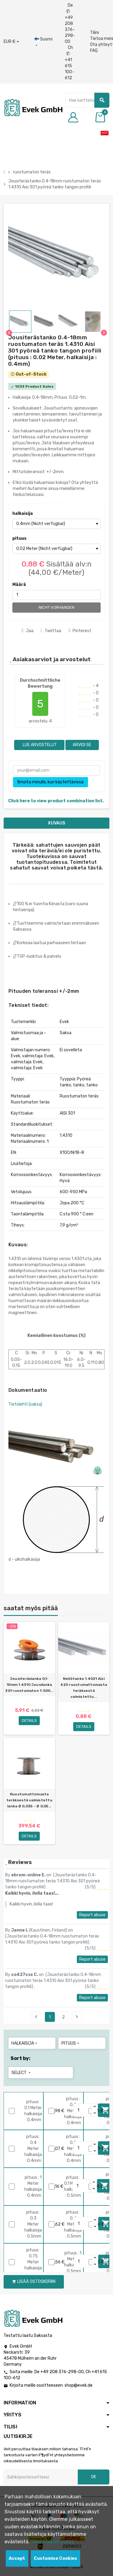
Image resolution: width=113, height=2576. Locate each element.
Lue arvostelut (39, 744)
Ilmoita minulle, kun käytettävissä (50, 782)
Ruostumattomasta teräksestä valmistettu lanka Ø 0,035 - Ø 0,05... (29, 1800)
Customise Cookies (55, 2558)
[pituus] (56, 549)
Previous (36, 2017)
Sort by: (20, 2058)
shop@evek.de (78, 2385)
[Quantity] (83, 2110)
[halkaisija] (56, 524)
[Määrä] (56, 595)
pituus (19, 538)
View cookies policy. (53, 2541)
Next (77, 2017)
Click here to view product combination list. (56, 800)
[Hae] (87, 100)
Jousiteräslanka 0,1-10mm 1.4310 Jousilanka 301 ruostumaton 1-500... (29, 1685)
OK (93, 2476)
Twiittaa (51, 630)
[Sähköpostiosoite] (41, 2476)
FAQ (94, 50)
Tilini (94, 32)
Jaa (27, 630)
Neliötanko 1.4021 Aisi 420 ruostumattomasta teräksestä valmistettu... (83, 1688)
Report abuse (92, 1914)
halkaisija (22, 513)
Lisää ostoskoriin (33, 2281)
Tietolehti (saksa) (25, 1404)
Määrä (19, 584)
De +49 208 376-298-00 (70, 23)
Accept (17, 2558)
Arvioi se (82, 744)
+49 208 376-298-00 (62, 2371)
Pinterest (79, 630)
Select (21, 2072)
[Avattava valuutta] (11, 42)
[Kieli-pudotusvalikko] (43, 42)
